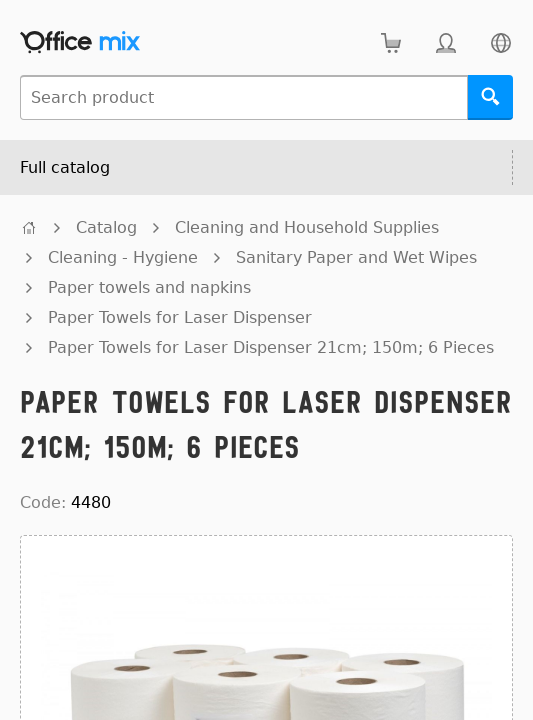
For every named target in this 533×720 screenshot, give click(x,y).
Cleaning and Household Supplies (307, 227)
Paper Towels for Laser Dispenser (180, 317)
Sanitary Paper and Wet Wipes (356, 257)
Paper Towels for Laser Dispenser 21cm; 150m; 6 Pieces (271, 347)
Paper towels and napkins (149, 287)
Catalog (106, 227)
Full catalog (65, 167)
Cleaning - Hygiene (123, 257)
